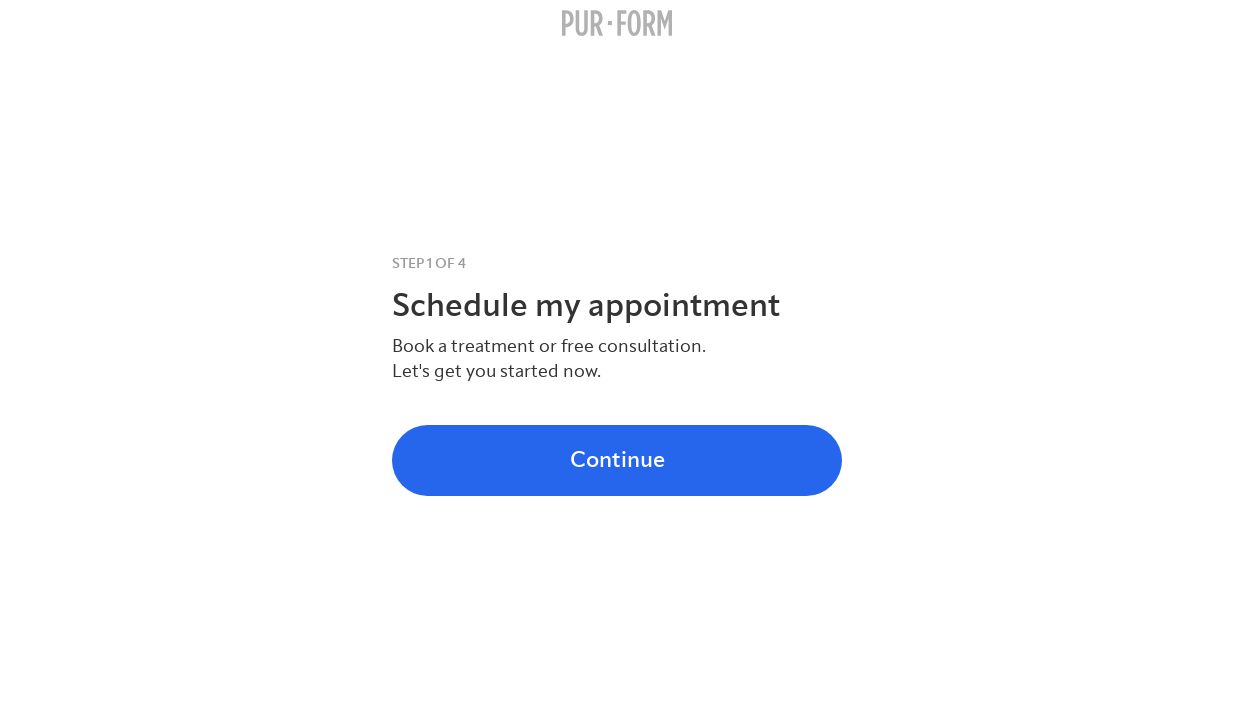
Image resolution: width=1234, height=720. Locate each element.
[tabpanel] (617, 318)
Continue (617, 459)
